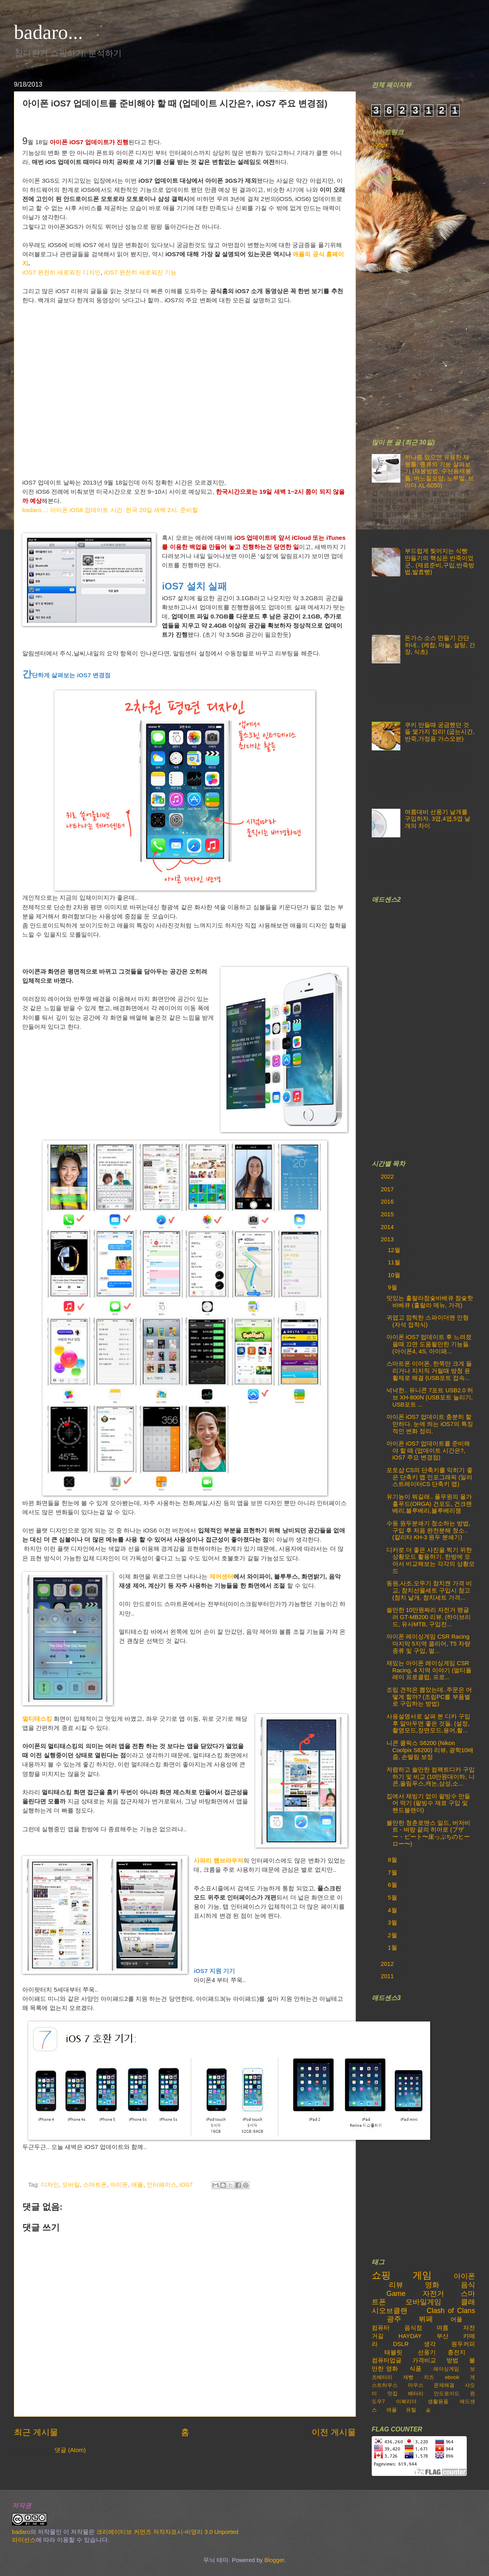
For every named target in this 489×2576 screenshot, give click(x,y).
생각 (430, 2344)
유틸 (411, 2410)
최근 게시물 (36, 2432)
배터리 (415, 2393)
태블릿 (393, 2352)
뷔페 (426, 2319)
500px (380, 145)
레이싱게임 (446, 2369)
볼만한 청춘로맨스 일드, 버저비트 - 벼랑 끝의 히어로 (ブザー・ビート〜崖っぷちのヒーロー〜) (428, 1833)
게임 (422, 2275)
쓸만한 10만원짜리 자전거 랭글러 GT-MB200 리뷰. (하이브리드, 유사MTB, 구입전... (428, 1617)
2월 (393, 1935)
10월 (395, 1275)
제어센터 (221, 1576)
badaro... (48, 32)
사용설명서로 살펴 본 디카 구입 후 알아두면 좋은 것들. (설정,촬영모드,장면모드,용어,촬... (428, 1723)
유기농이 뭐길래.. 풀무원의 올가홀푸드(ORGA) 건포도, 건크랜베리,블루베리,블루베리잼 (429, 1504)
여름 (442, 2328)
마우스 (415, 2385)
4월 (393, 1910)
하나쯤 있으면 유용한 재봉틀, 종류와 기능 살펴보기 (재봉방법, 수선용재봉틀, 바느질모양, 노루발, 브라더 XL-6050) (439, 471)
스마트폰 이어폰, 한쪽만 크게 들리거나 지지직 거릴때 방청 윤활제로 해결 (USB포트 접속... (429, 1370)
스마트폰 (95, 2185)
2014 (388, 1227)
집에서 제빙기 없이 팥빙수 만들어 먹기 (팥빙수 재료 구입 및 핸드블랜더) (428, 1803)
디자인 (50, 2185)
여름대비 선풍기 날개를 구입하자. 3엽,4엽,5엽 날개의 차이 (437, 819)
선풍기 (427, 2352)
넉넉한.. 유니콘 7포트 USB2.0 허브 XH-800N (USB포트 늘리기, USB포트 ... (429, 1397)
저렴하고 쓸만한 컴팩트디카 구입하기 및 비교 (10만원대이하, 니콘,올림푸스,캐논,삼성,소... (430, 1776)
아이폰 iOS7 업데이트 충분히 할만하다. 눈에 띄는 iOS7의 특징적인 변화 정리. (429, 1424)
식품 (415, 2368)
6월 (393, 1885)
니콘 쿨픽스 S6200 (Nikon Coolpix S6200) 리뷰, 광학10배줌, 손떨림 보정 (429, 1750)
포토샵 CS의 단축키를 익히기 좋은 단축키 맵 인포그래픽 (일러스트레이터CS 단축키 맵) (429, 1477)
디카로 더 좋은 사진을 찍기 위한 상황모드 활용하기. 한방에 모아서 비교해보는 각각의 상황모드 (430, 1560)
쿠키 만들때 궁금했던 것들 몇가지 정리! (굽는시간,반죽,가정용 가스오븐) (439, 732)
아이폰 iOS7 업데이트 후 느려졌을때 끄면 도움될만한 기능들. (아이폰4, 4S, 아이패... (429, 1344)
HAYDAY (409, 2336)
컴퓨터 (381, 2328)
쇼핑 (381, 2275)
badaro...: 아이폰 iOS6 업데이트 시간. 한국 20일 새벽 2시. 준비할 (110, 509)
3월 (393, 1922)
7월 (393, 1872)
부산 (442, 2336)
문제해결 (444, 2385)
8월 (393, 1860)
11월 (395, 1262)
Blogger (274, 2560)
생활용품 (438, 2401)
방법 (452, 2360)
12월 (395, 1250)
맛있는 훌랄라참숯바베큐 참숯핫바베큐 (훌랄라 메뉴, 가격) (429, 1301)
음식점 (413, 2328)
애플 (137, 2185)
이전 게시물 (334, 2432)
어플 (456, 2319)
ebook (452, 2377)
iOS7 (186, 2185)
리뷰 (396, 2285)
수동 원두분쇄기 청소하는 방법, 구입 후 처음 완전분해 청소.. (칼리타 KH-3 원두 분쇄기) (428, 1530)
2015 (388, 1214)
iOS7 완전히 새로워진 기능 (140, 272)
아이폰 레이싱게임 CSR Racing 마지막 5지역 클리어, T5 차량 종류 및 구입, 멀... (428, 1643)
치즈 (429, 2377)
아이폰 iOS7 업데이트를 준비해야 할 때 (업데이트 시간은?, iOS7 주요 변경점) (428, 1450)
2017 (388, 1189)
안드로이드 (447, 2393)
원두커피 (463, 2344)
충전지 (457, 2352)
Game (396, 2294)
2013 (388, 1239)
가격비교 (424, 2360)
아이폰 (119, 2185)
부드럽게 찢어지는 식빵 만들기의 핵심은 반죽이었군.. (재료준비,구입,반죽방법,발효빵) (439, 561)
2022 (388, 1176)
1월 (393, 1947)
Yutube (381, 156)
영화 (432, 2285)
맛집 (392, 2393)
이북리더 (406, 2401)
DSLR (401, 2344)
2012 (388, 1964)
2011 (388, 1976)
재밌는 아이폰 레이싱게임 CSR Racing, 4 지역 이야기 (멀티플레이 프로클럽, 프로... (429, 1670)
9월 (393, 1287)
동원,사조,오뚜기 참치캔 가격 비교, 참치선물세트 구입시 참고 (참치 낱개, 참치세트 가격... (429, 1590)
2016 (388, 1201)
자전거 (433, 2294)
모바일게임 (423, 2302)
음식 (468, 2285)
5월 (393, 1897)
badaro (21, 2532)
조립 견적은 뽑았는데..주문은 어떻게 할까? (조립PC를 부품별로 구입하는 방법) (429, 1697)
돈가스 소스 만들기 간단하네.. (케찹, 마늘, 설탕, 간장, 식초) (440, 645)
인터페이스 (162, 2185)
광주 (394, 2319)
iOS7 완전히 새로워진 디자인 (61, 272)
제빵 (408, 2377)
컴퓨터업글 (387, 2360)
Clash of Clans (451, 2311)
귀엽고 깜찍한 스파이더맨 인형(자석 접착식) (427, 1321)
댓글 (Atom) (69, 2450)
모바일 (71, 2185)
